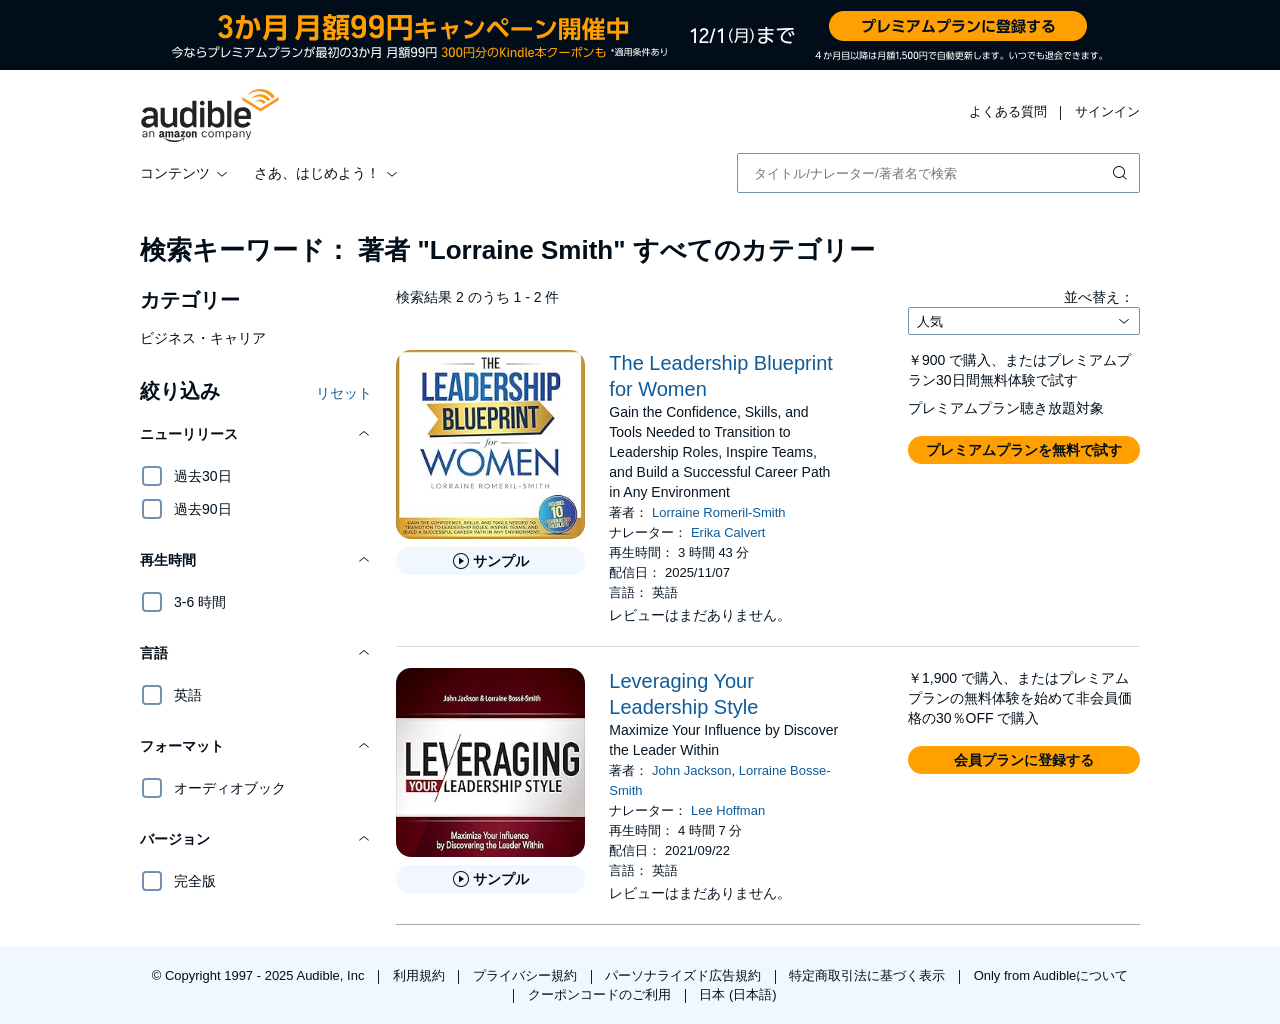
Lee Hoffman (728, 810)
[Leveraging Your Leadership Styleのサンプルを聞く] (490, 879)
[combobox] (938, 173)
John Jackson (692, 770)
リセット (344, 393)
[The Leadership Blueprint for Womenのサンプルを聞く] (490, 561)
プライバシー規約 (527, 975)
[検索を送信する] (1122, 173)
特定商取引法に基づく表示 (869, 975)
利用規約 (421, 975)
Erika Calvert (728, 532)
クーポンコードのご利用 (601, 994)
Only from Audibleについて (1051, 975)
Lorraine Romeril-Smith (719, 512)
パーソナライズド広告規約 (685, 975)
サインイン (1107, 111)
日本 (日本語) (737, 994)
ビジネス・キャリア (203, 338)
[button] (256, 434)
